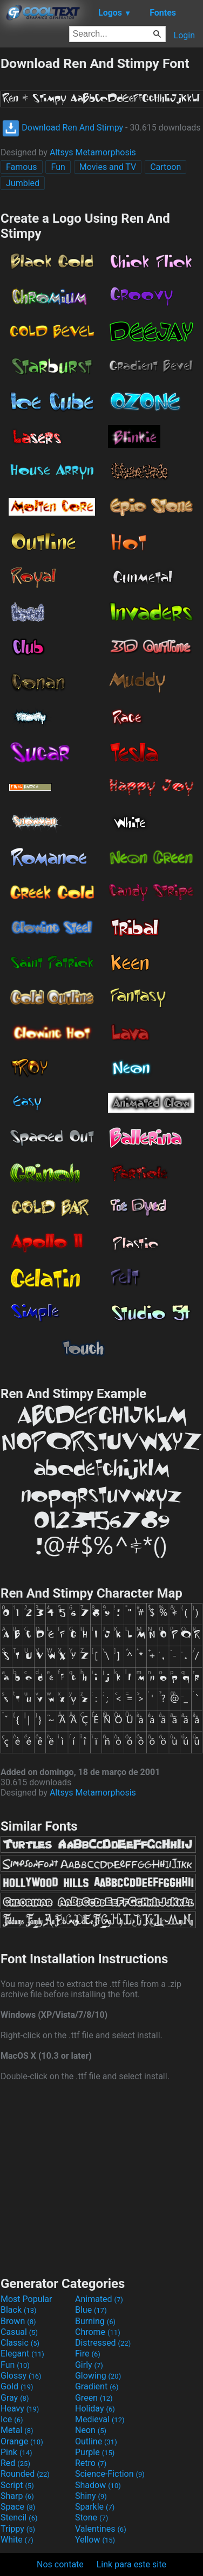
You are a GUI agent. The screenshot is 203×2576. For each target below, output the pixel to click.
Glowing (98, 2376)
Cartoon (165, 167)
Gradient (96, 2386)
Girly (89, 2365)
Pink (16, 2452)
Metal (17, 2430)
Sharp (17, 2496)
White (17, 2539)
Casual (19, 2332)
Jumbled (22, 183)
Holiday (95, 2408)
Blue (91, 2310)
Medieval (100, 2419)
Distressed (103, 2343)
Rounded (25, 2474)
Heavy (20, 2408)
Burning (95, 2321)
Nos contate (60, 2564)
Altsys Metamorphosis (93, 152)
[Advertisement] (101, 2177)
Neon (90, 2430)
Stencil (19, 2517)
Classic (20, 2343)
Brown (18, 2321)
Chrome (97, 2332)
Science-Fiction (110, 2474)
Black (19, 2310)
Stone (91, 2517)
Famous (21, 167)
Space (18, 2507)
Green (94, 2398)
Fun (58, 167)
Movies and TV (107, 167)
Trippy (18, 2529)
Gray (15, 2398)
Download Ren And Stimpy (62, 127)
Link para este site (131, 2564)
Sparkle (94, 2507)
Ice (12, 2419)
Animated (99, 2299)
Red (15, 2463)
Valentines (100, 2529)
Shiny (91, 2496)
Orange (22, 2441)
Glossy (21, 2376)
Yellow (95, 2539)
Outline (96, 2441)
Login (184, 35)
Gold (17, 2386)
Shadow (98, 2485)
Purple (94, 2452)
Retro (90, 2463)
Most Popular (26, 2299)
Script (17, 2485)
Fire (87, 2353)
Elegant (22, 2353)
